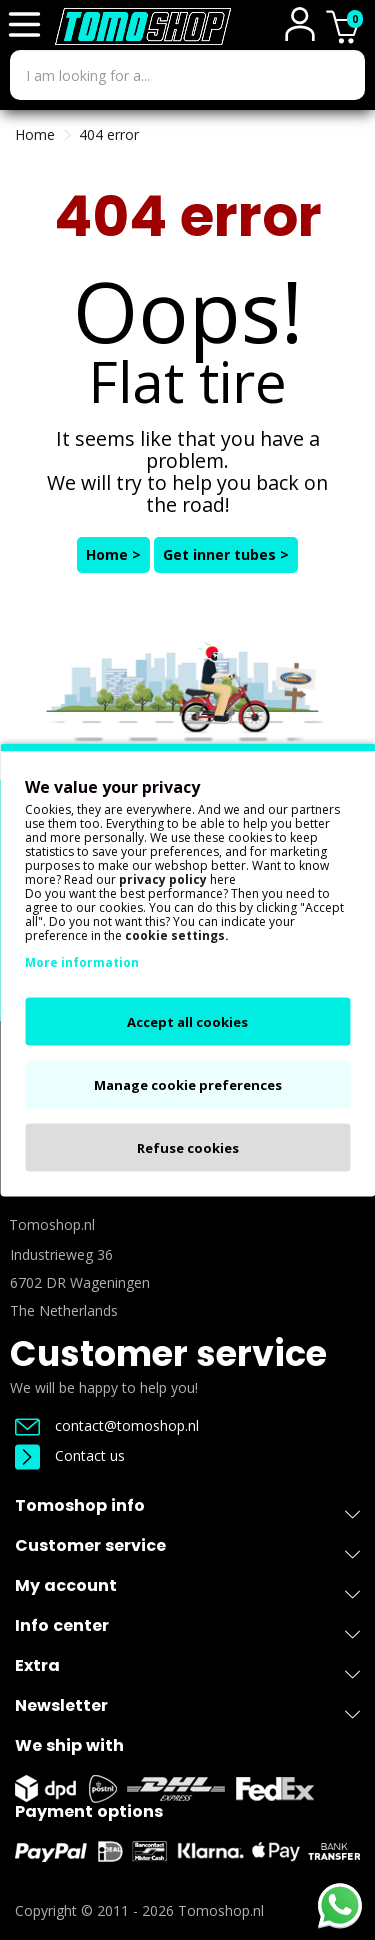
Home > (113, 554)
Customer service (168, 1353)
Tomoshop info (187, 1509)
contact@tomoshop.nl (107, 1425)
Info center (187, 1629)
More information (82, 962)
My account (187, 1589)
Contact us (70, 1455)
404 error (109, 134)
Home (35, 134)
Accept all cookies (187, 1022)
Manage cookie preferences (188, 1085)
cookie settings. (177, 935)
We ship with (69, 1745)
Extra (187, 1669)
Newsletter (187, 1709)
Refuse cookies (188, 1148)
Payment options (89, 1811)
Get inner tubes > (226, 554)
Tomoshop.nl (221, 1910)
